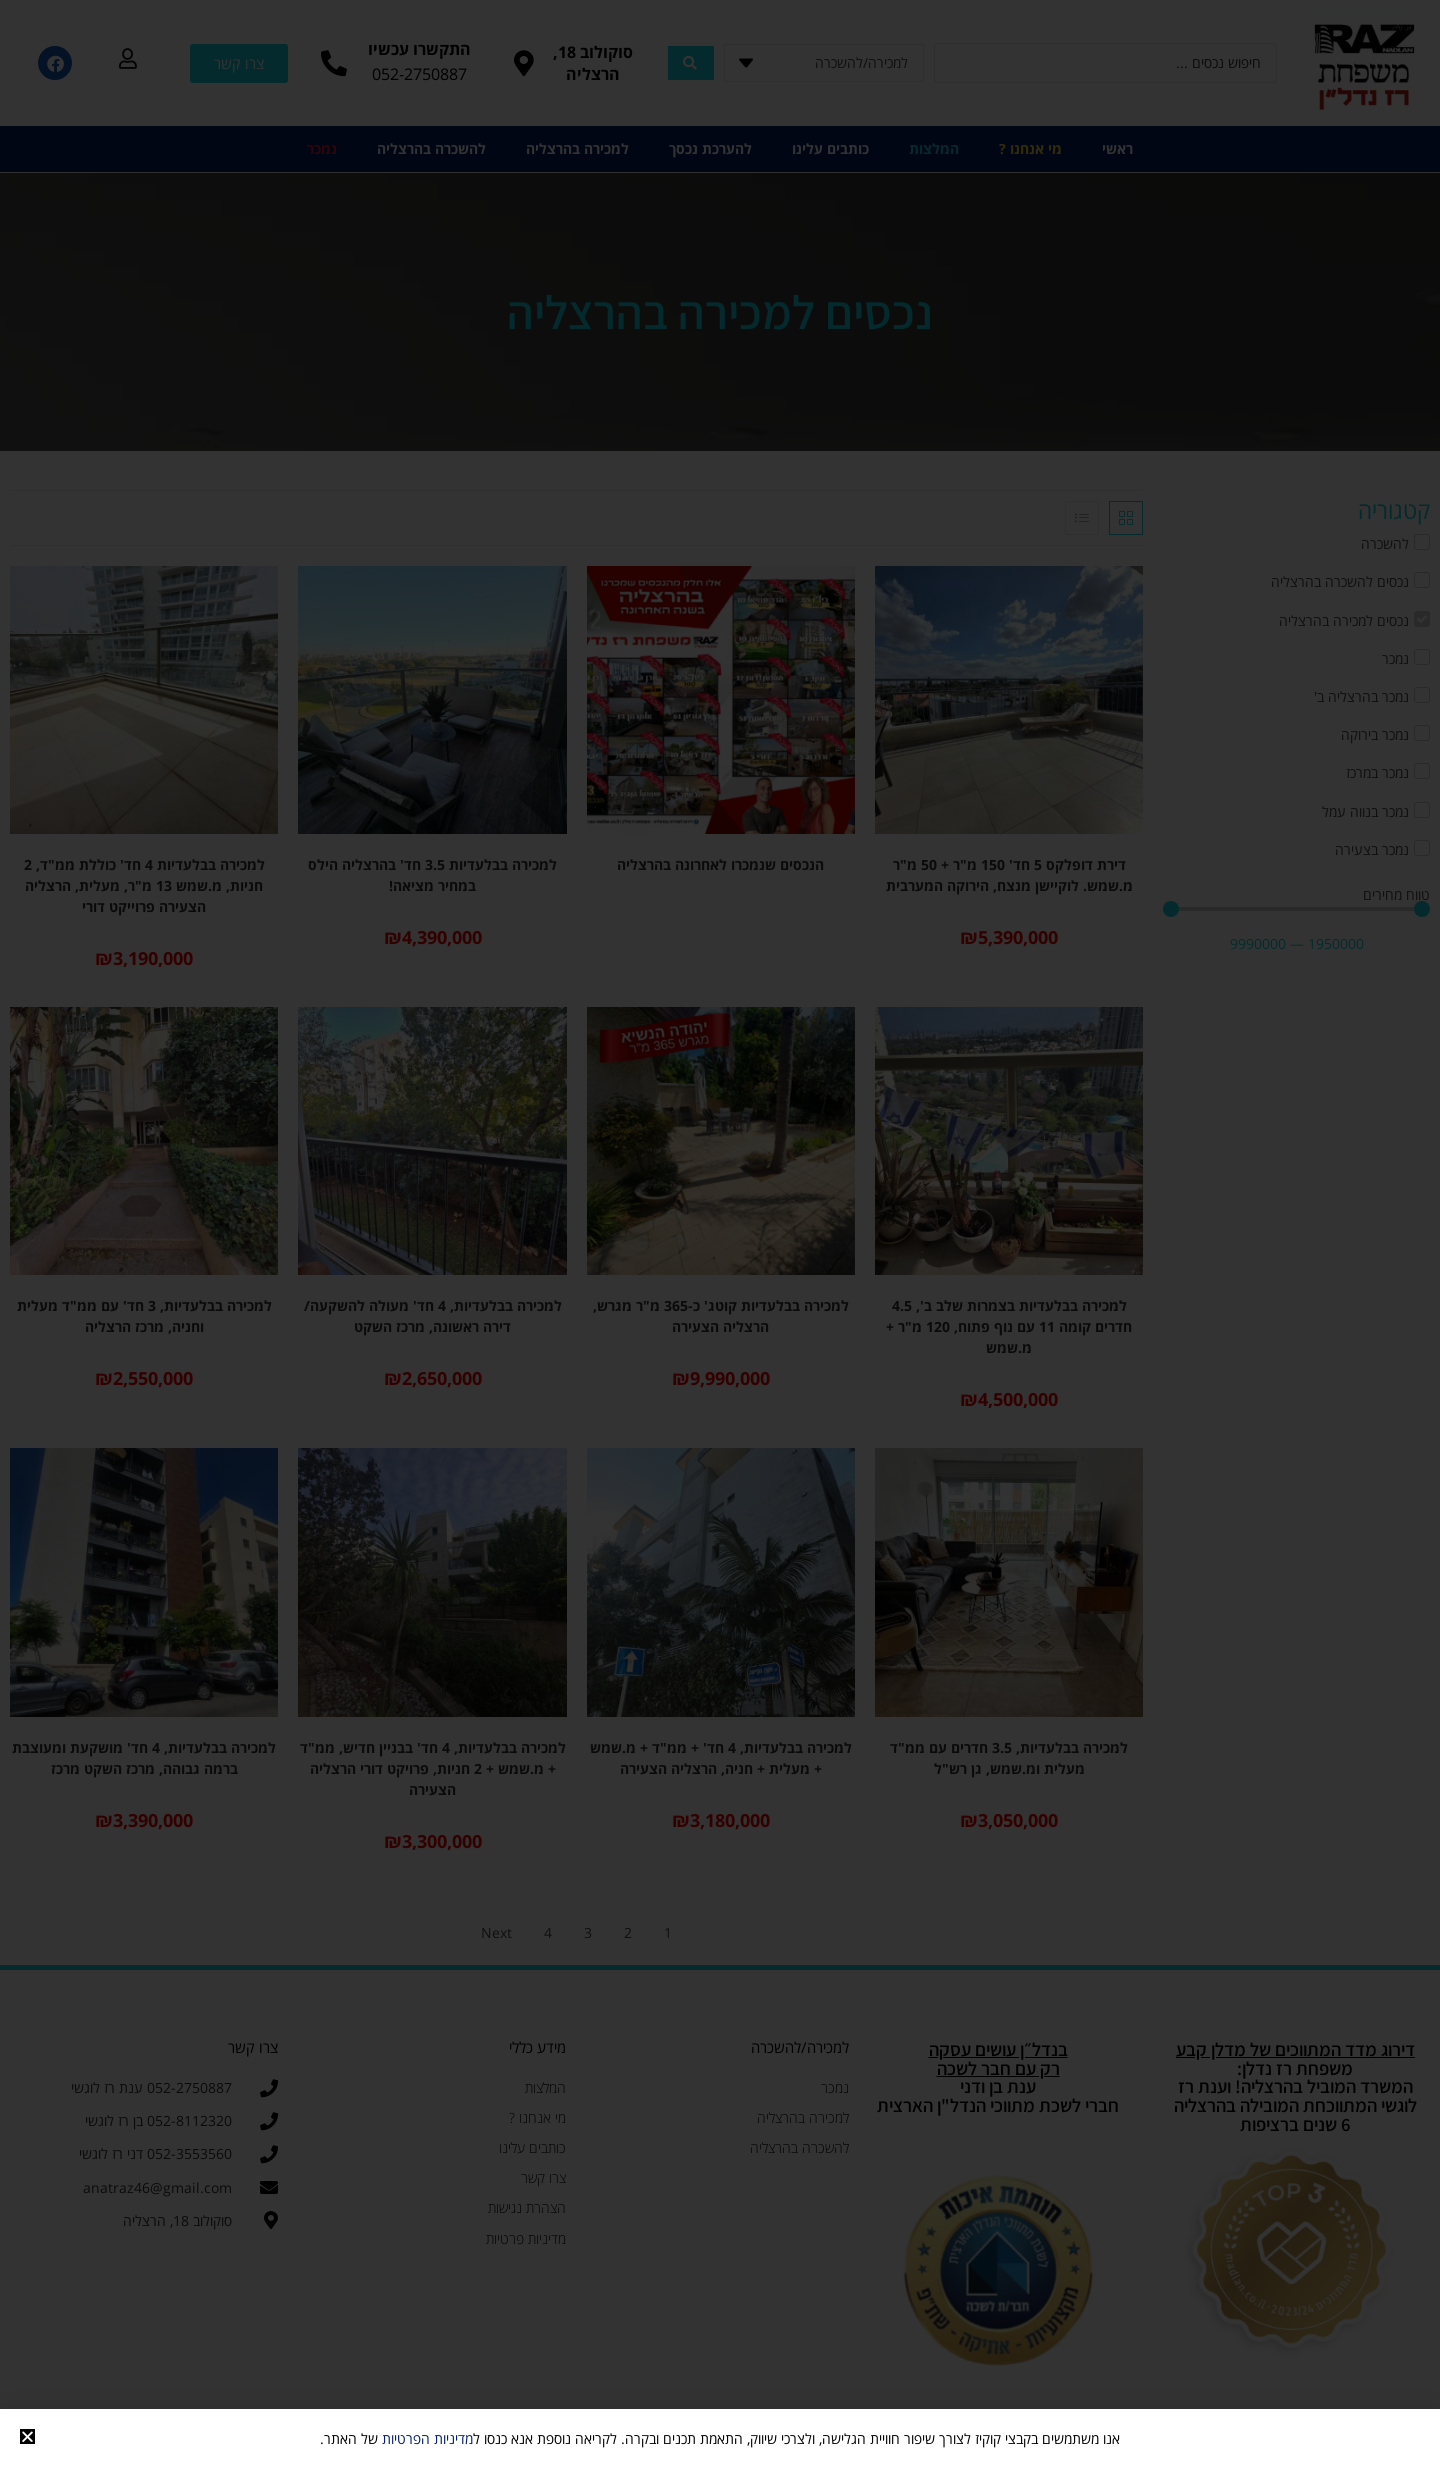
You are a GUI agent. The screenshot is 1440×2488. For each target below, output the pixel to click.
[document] (720, 1244)
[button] (27, 2436)
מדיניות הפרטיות (427, 2438)
